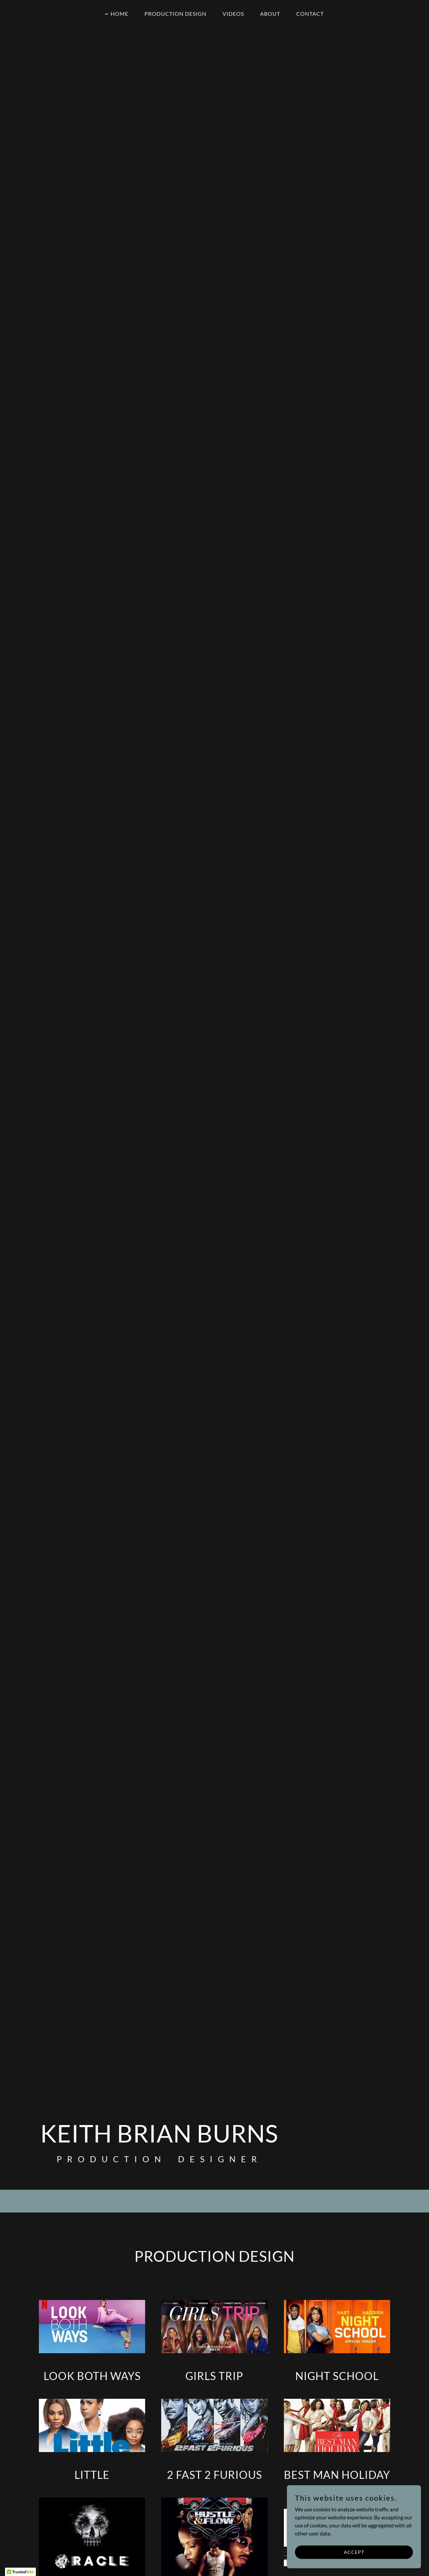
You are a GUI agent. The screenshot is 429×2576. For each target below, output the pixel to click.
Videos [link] (233, 13)
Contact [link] (310, 13)
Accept (354, 2552)
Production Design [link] (175, 13)
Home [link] (119, 13)
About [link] (270, 13)
